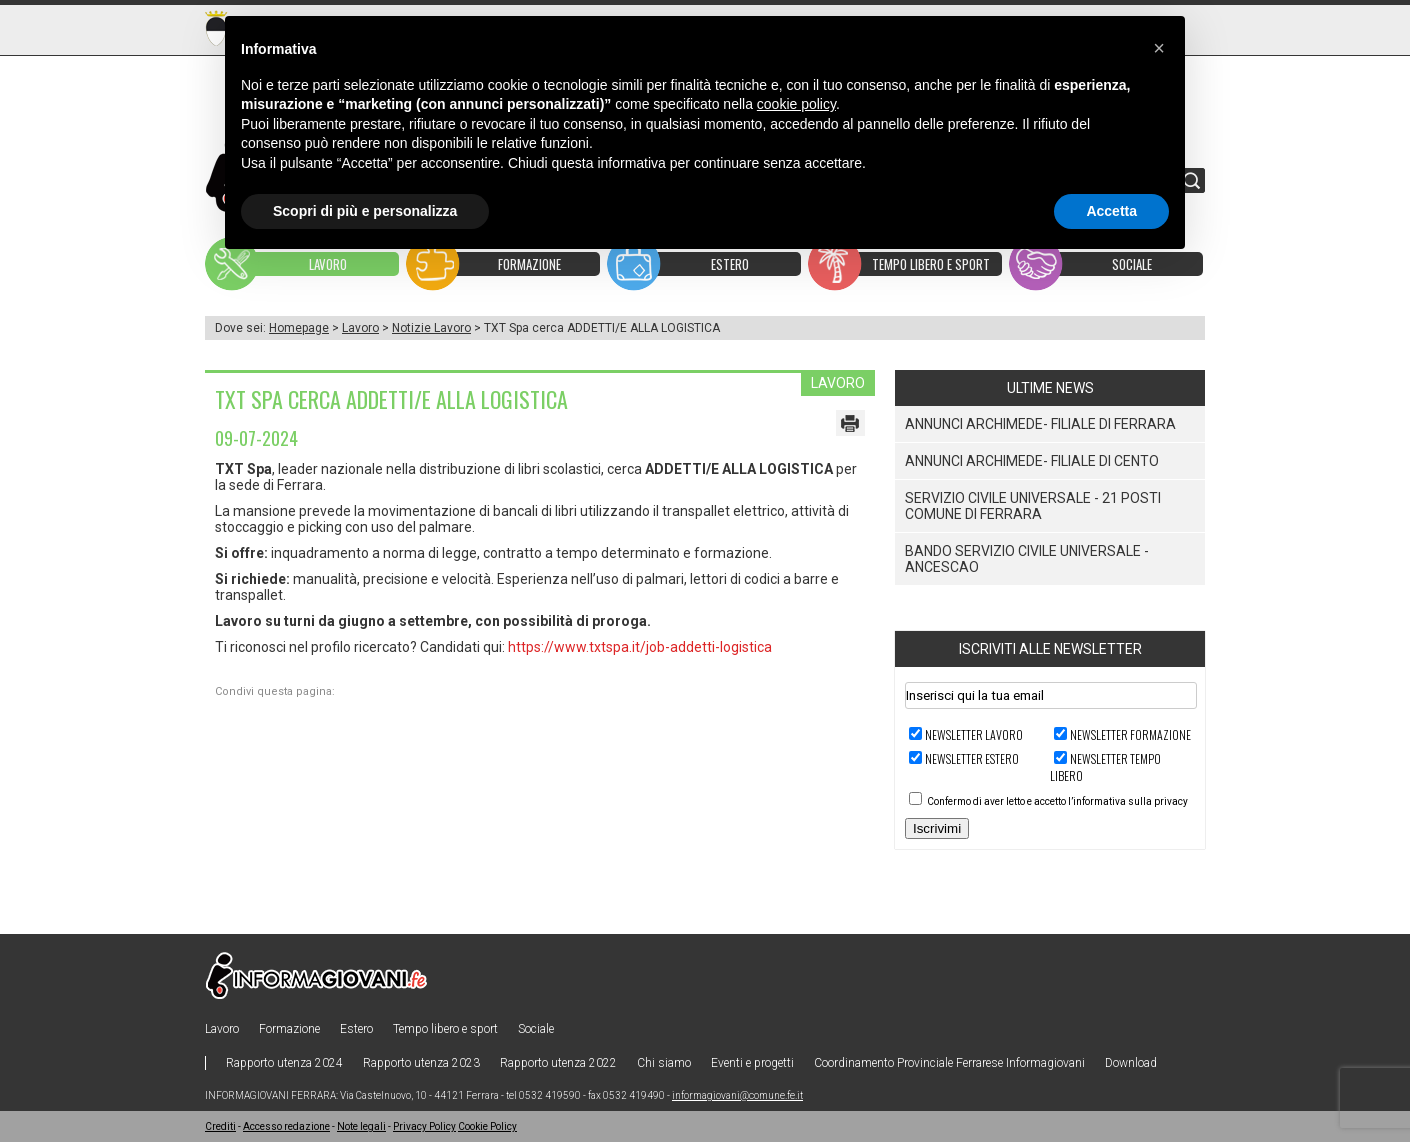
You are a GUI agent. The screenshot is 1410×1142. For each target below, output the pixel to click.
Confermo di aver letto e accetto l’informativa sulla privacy (1057, 801)
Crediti (220, 1126)
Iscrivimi (937, 828)
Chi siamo (664, 1063)
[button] (1159, 48)
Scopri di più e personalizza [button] (365, 211)
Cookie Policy (487, 1126)
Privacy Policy (424, 1126)
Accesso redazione (286, 1126)
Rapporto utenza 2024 (284, 1063)
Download (1131, 1063)
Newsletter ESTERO (972, 758)
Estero (356, 1029)
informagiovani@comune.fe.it (737, 1095)
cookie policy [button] (796, 104)
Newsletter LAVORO (974, 734)
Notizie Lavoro (431, 328)
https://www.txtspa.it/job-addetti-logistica (640, 647)
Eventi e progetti (752, 1063)
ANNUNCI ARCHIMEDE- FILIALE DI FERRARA (1040, 424)
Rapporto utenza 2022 (558, 1063)
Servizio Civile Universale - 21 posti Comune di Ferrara (1033, 506)
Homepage (299, 328)
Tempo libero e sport (445, 1029)
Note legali (361, 1126)
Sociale (536, 1029)
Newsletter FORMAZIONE (1130, 734)
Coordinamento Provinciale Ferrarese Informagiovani (949, 1063)
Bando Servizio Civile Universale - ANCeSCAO (1027, 559)
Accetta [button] (1111, 211)
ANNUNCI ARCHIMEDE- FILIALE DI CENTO (1032, 461)
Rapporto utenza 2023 (421, 1063)
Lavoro (360, 328)
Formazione (289, 1029)
